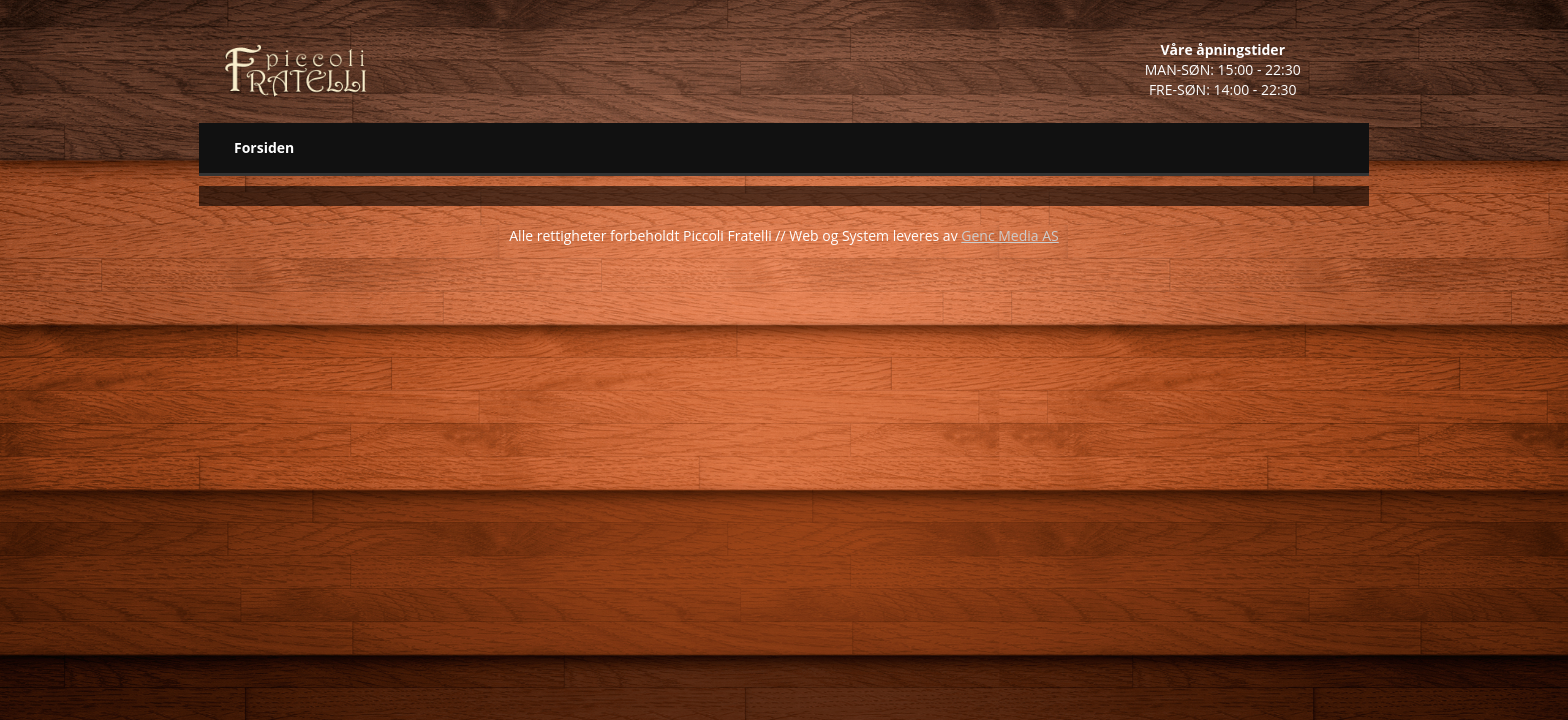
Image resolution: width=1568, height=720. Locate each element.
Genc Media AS (1009, 235)
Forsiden (264, 147)
